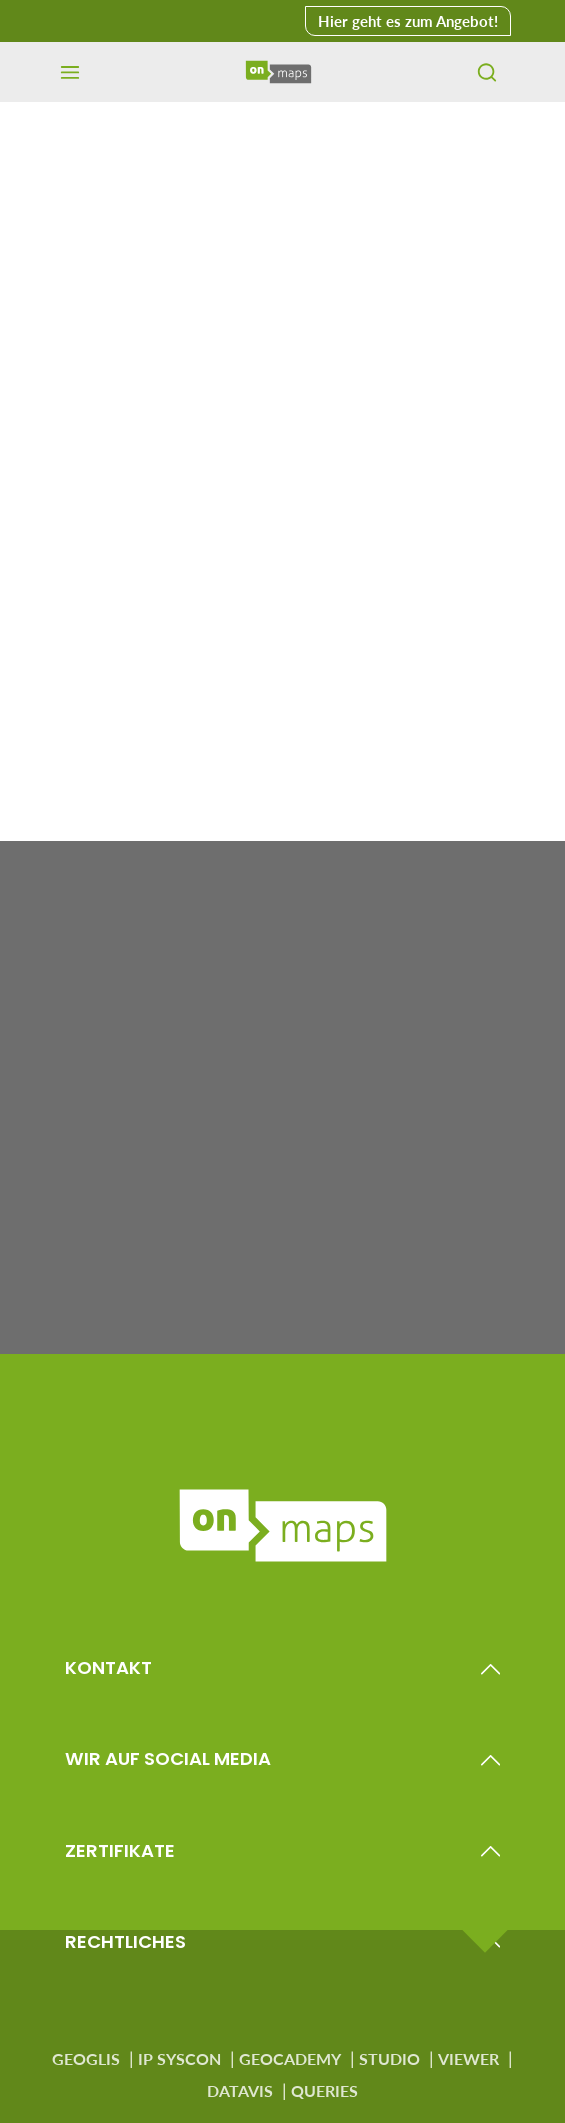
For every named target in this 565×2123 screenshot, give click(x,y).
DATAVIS (240, 2090)
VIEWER (468, 2058)
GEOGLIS (86, 2058)
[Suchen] (487, 72)
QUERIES (324, 2090)
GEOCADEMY (290, 2058)
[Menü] (70, 72)
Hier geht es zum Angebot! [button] (408, 21)
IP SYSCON (179, 2058)
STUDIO (389, 2058)
